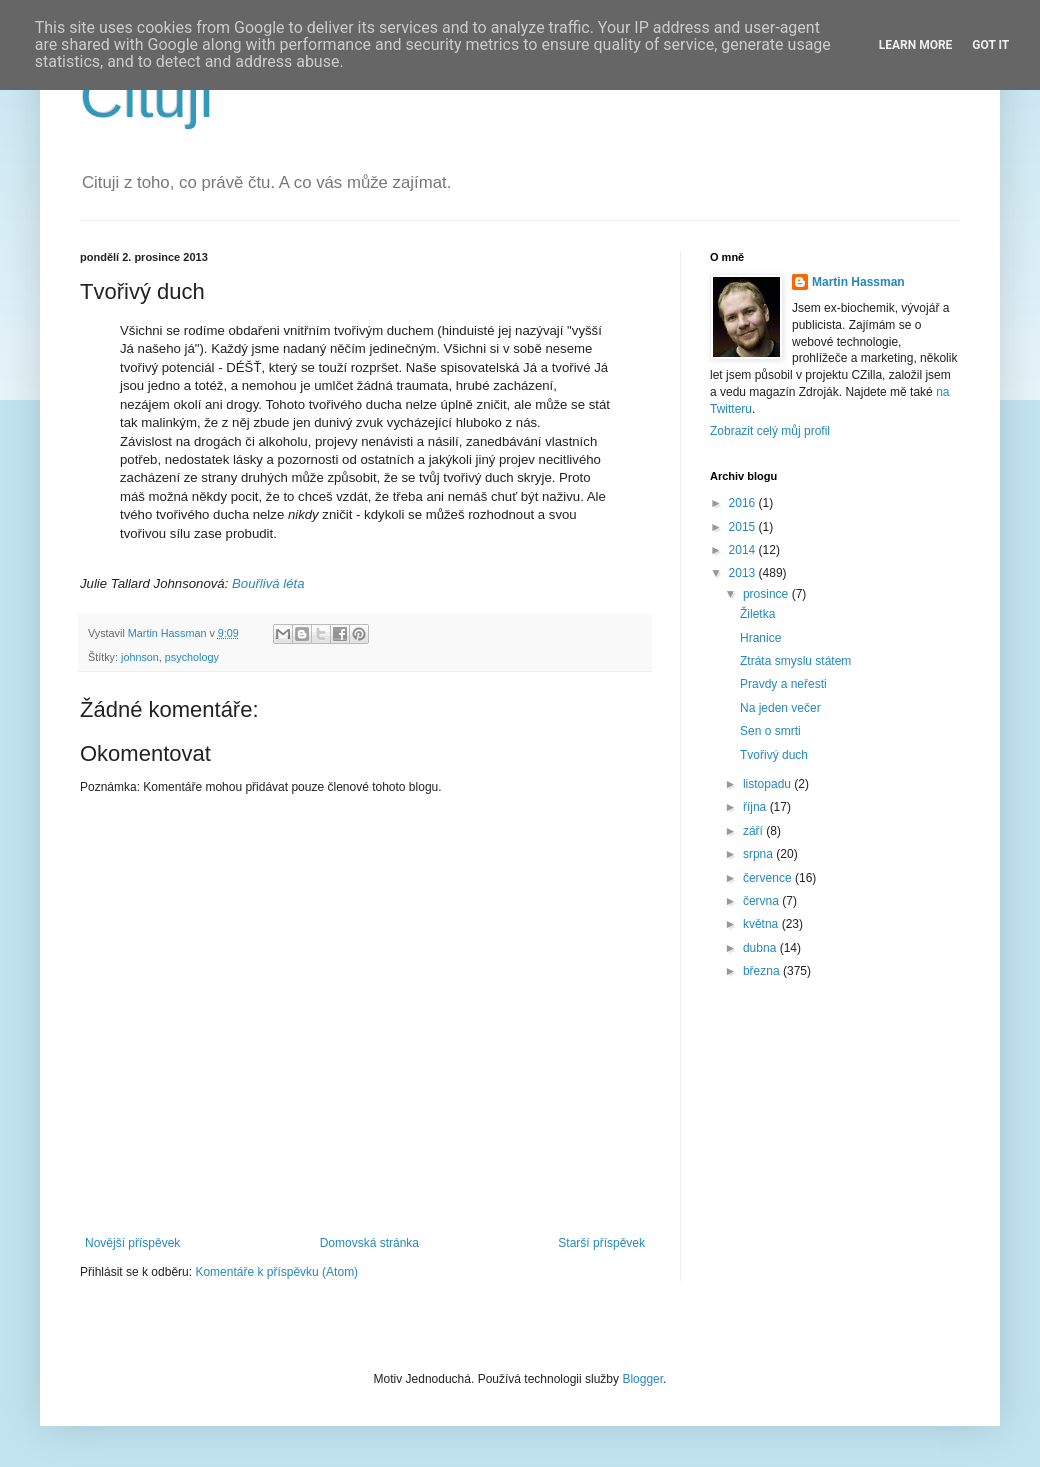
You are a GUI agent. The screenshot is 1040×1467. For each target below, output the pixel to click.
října (756, 807)
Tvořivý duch (774, 755)
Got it (990, 45)
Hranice (760, 638)
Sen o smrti (770, 731)
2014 (744, 550)
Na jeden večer (780, 708)
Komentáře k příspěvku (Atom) (276, 1272)
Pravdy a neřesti (783, 684)
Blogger (642, 1379)
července (769, 878)
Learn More (916, 45)
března (763, 971)
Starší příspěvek (601, 1243)
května (762, 924)
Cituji (146, 96)
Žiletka (757, 614)
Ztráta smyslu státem (795, 661)
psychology (192, 657)
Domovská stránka (369, 1243)
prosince (767, 594)
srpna (759, 854)
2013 (744, 573)
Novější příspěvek (132, 1243)
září (754, 831)
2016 (744, 503)
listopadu (768, 784)
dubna (761, 948)
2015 (744, 527)
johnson (140, 657)
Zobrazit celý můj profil (770, 431)
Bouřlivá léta (268, 583)
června (762, 901)
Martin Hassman (858, 282)
